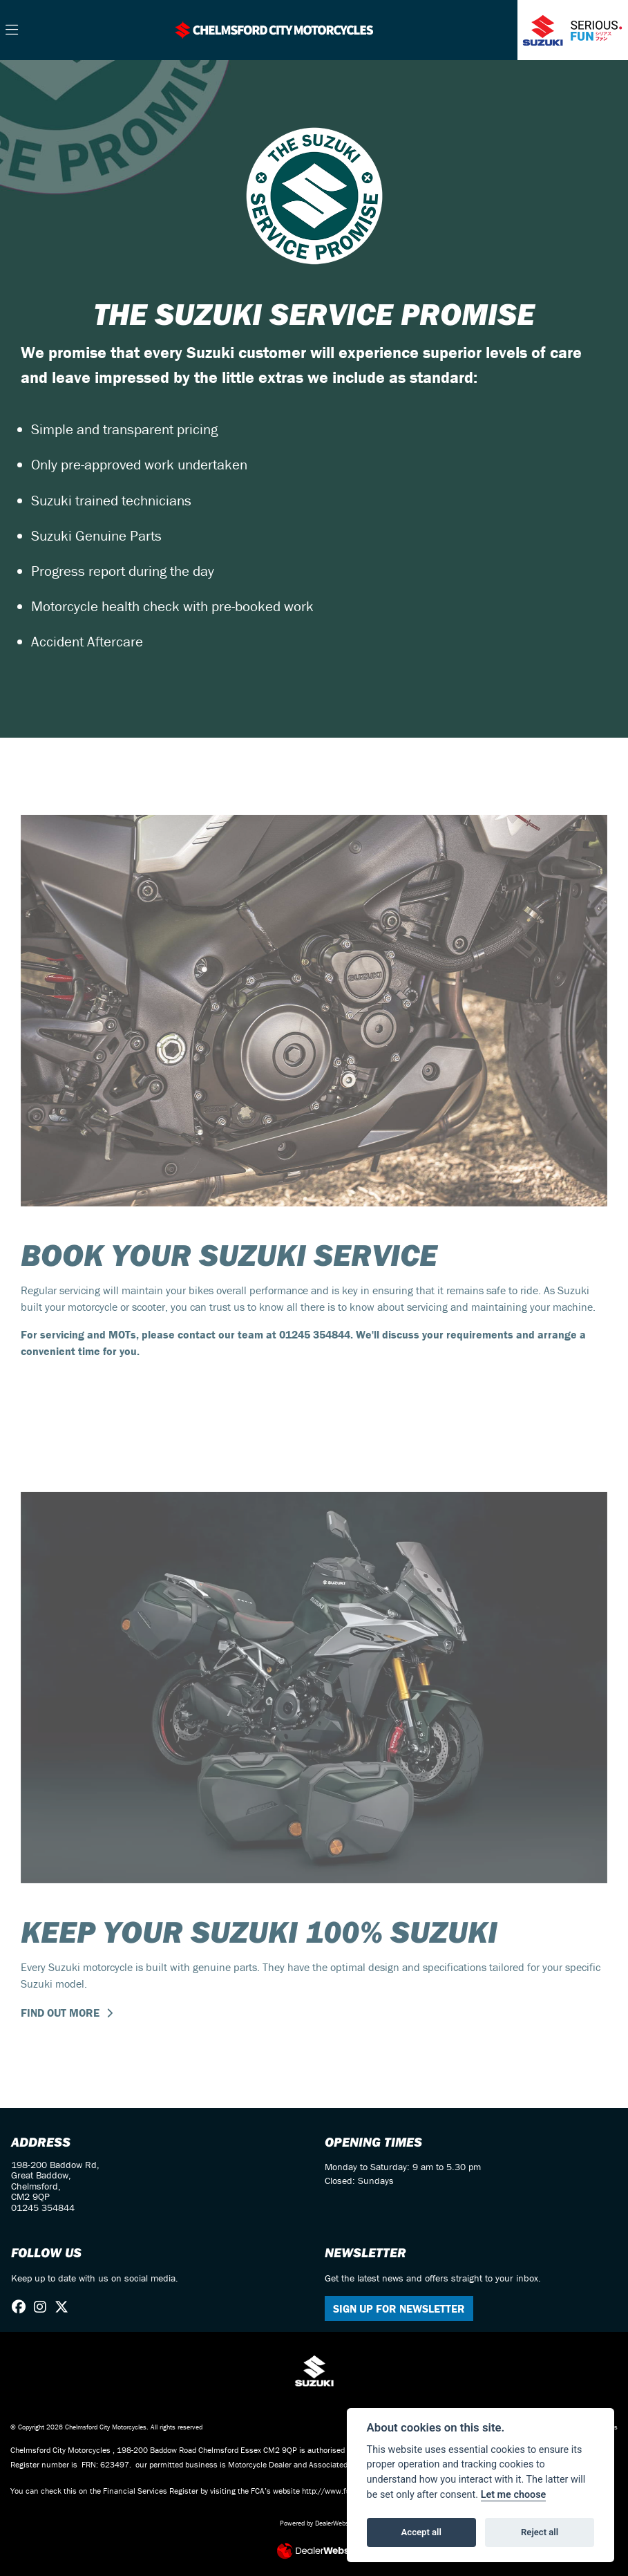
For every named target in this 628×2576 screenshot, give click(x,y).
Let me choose (513, 2495)
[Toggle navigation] (11, 30)
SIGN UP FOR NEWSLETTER (399, 2308)
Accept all (421, 2532)
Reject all (539, 2532)
